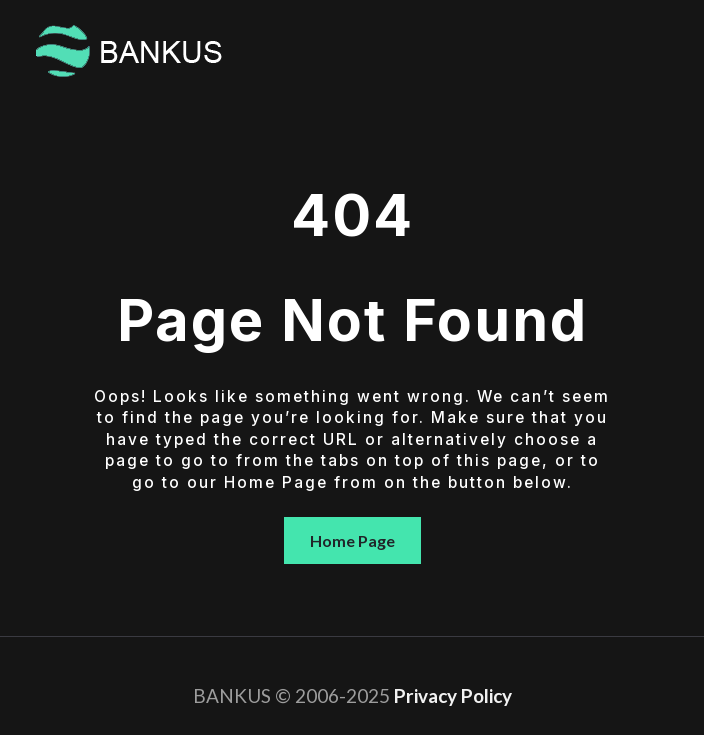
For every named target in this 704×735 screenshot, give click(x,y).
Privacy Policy (453, 695)
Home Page (352, 540)
